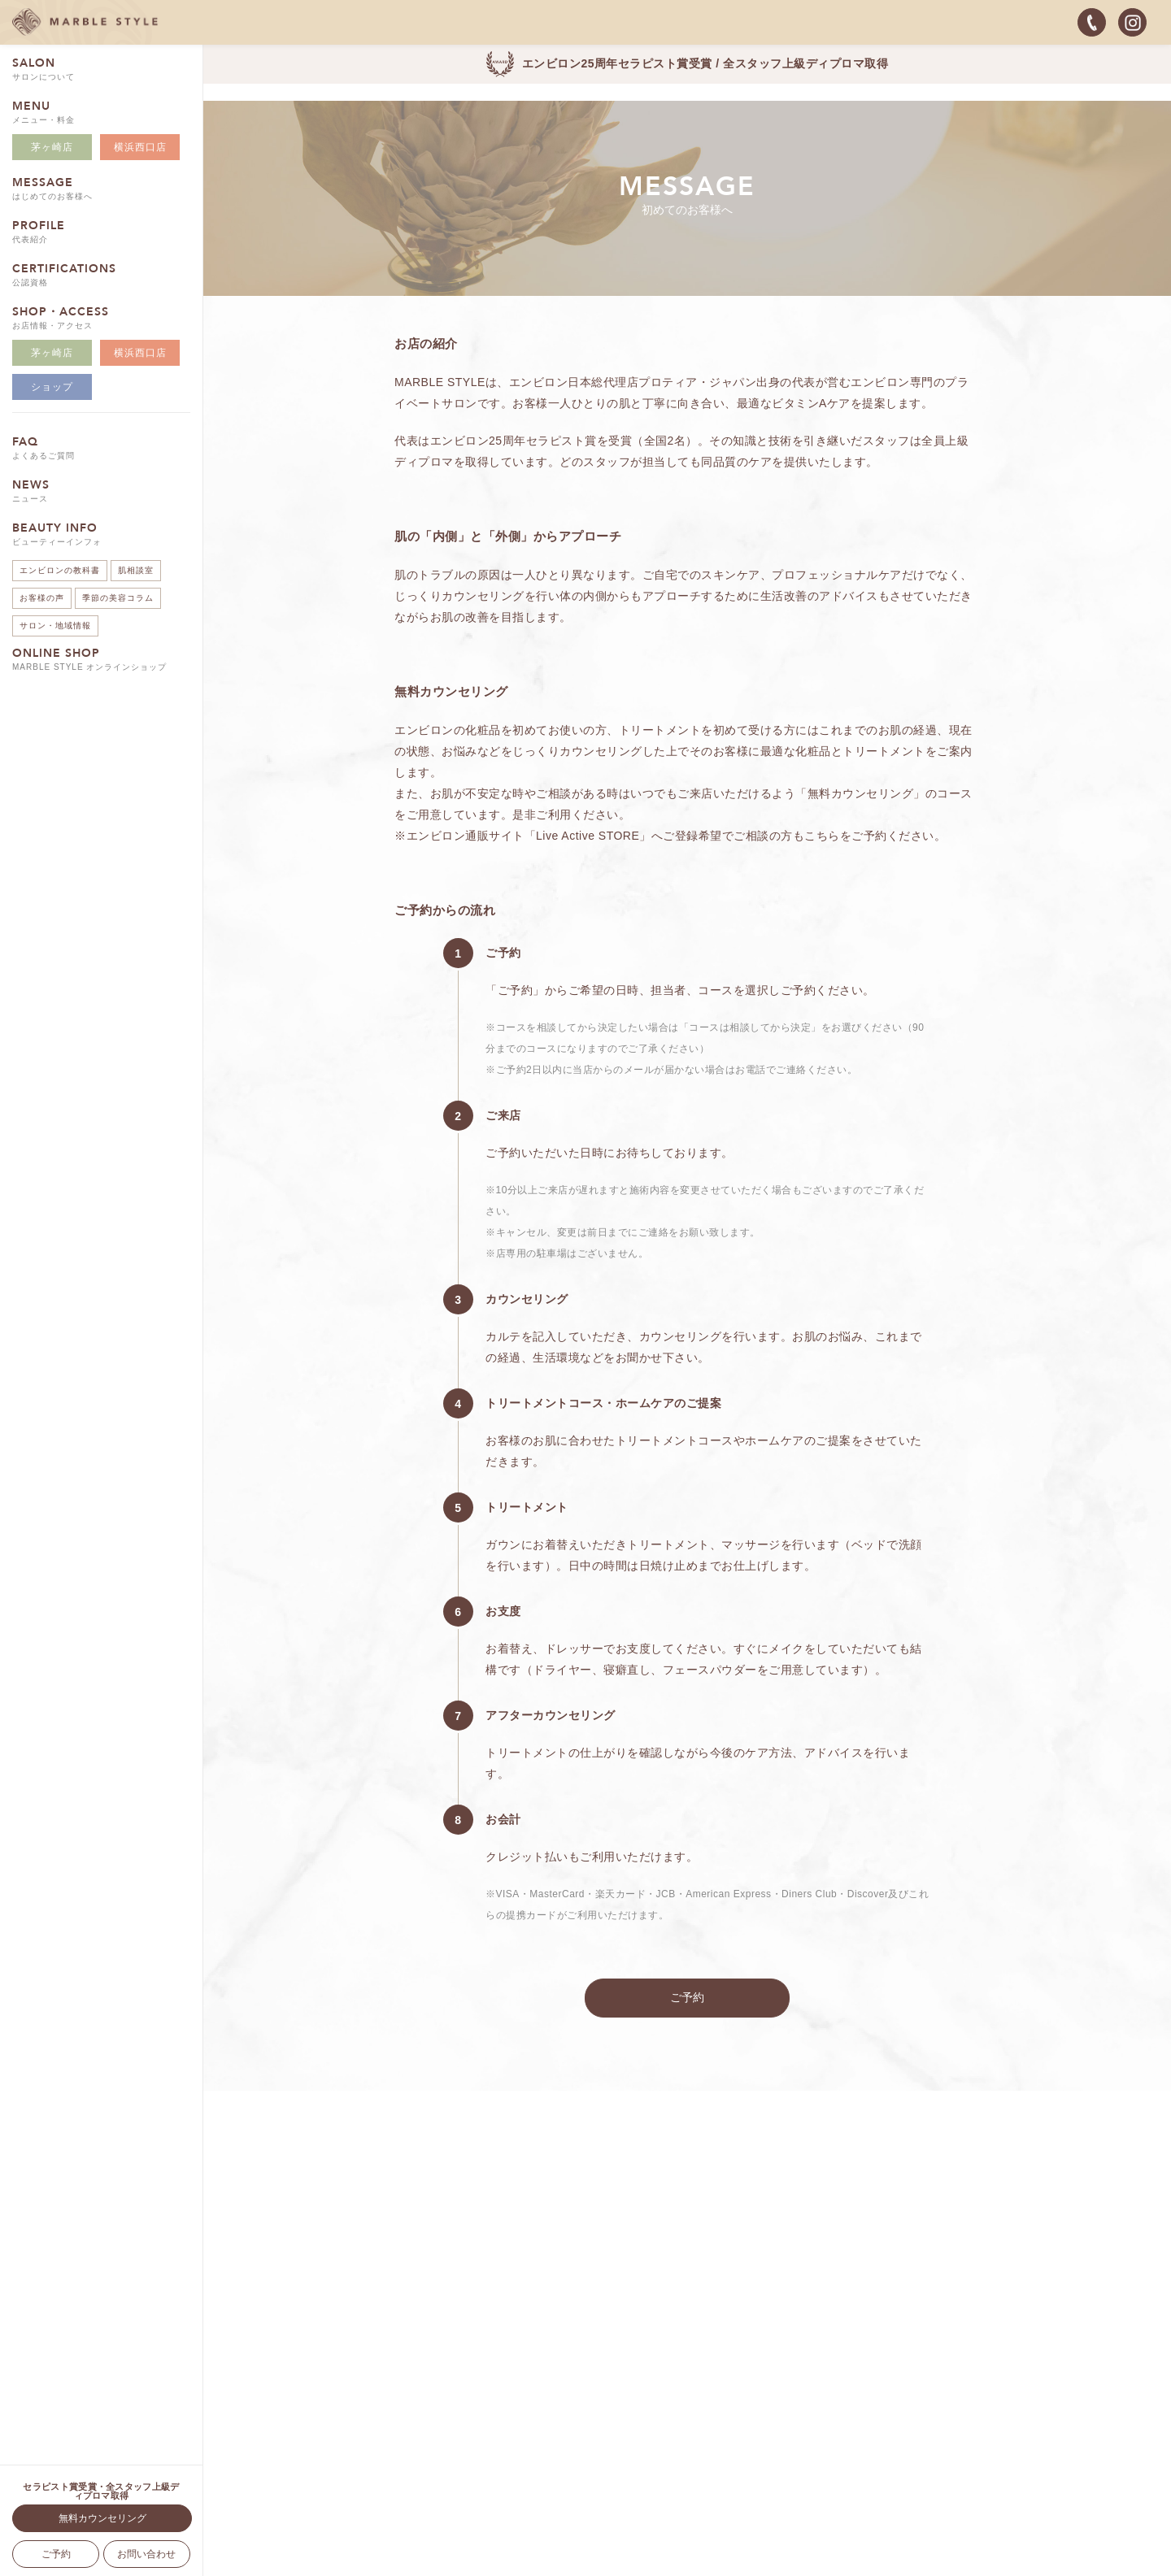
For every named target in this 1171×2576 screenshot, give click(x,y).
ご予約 (56, 2554)
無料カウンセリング (102, 2518)
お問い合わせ (146, 2554)
